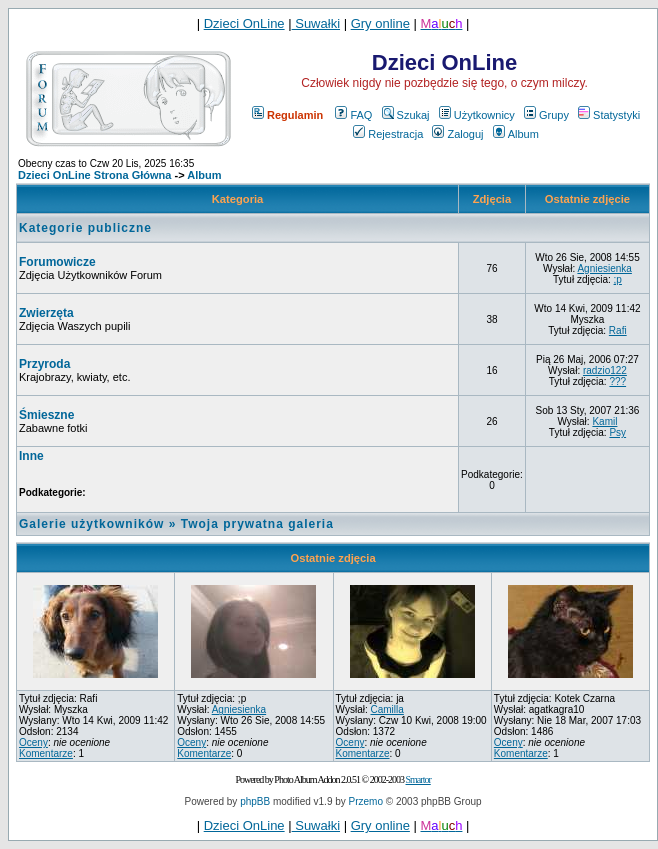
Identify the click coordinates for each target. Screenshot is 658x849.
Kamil (604, 421)
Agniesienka (604, 268)
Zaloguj (457, 134)
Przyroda (44, 364)
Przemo (366, 801)
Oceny (33, 742)
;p (618, 279)
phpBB (255, 801)
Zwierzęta (46, 313)
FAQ (353, 115)
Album (516, 134)
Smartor (418, 779)
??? (617, 381)
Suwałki (316, 23)
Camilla (386, 709)
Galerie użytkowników (91, 524)
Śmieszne (46, 415)
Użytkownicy (477, 115)
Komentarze (46, 753)
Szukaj (406, 115)
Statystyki (609, 115)
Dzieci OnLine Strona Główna (94, 175)
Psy (617, 432)
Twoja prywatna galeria (257, 524)
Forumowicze (57, 262)
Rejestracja (388, 134)
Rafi (618, 330)
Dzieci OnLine (244, 23)
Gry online (380, 23)
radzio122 (605, 370)
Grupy (546, 115)
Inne (31, 456)
